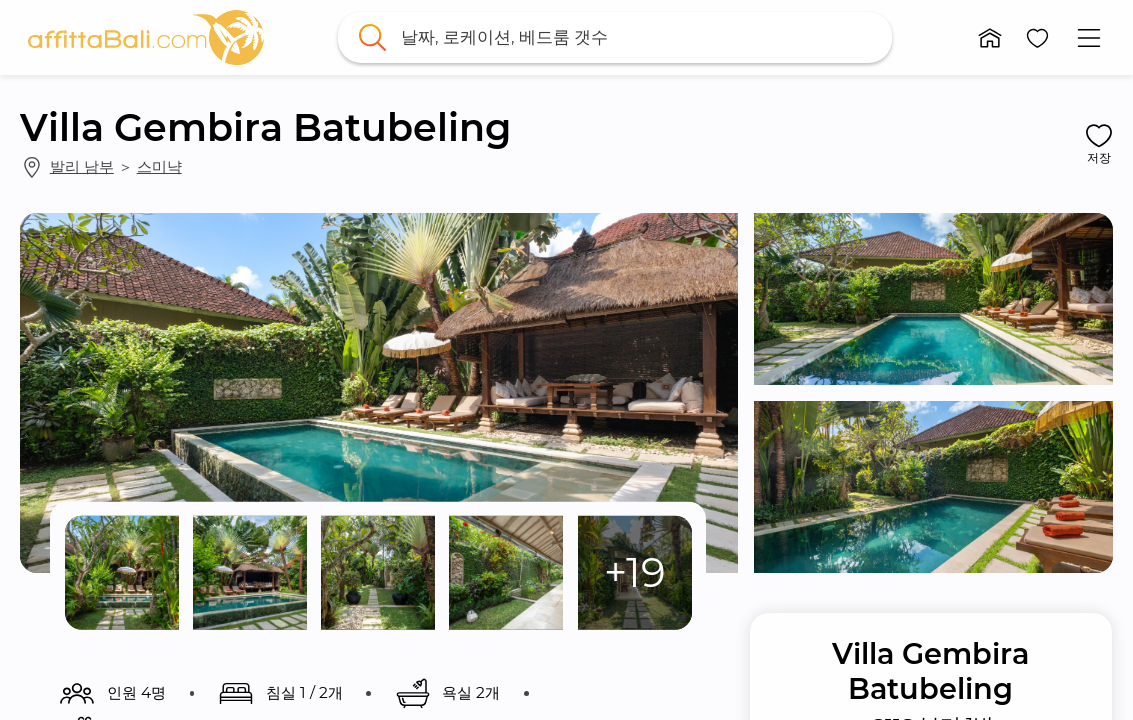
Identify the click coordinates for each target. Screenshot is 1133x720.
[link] (146, 37)
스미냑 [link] (159, 166)
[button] (990, 38)
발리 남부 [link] (82, 166)
